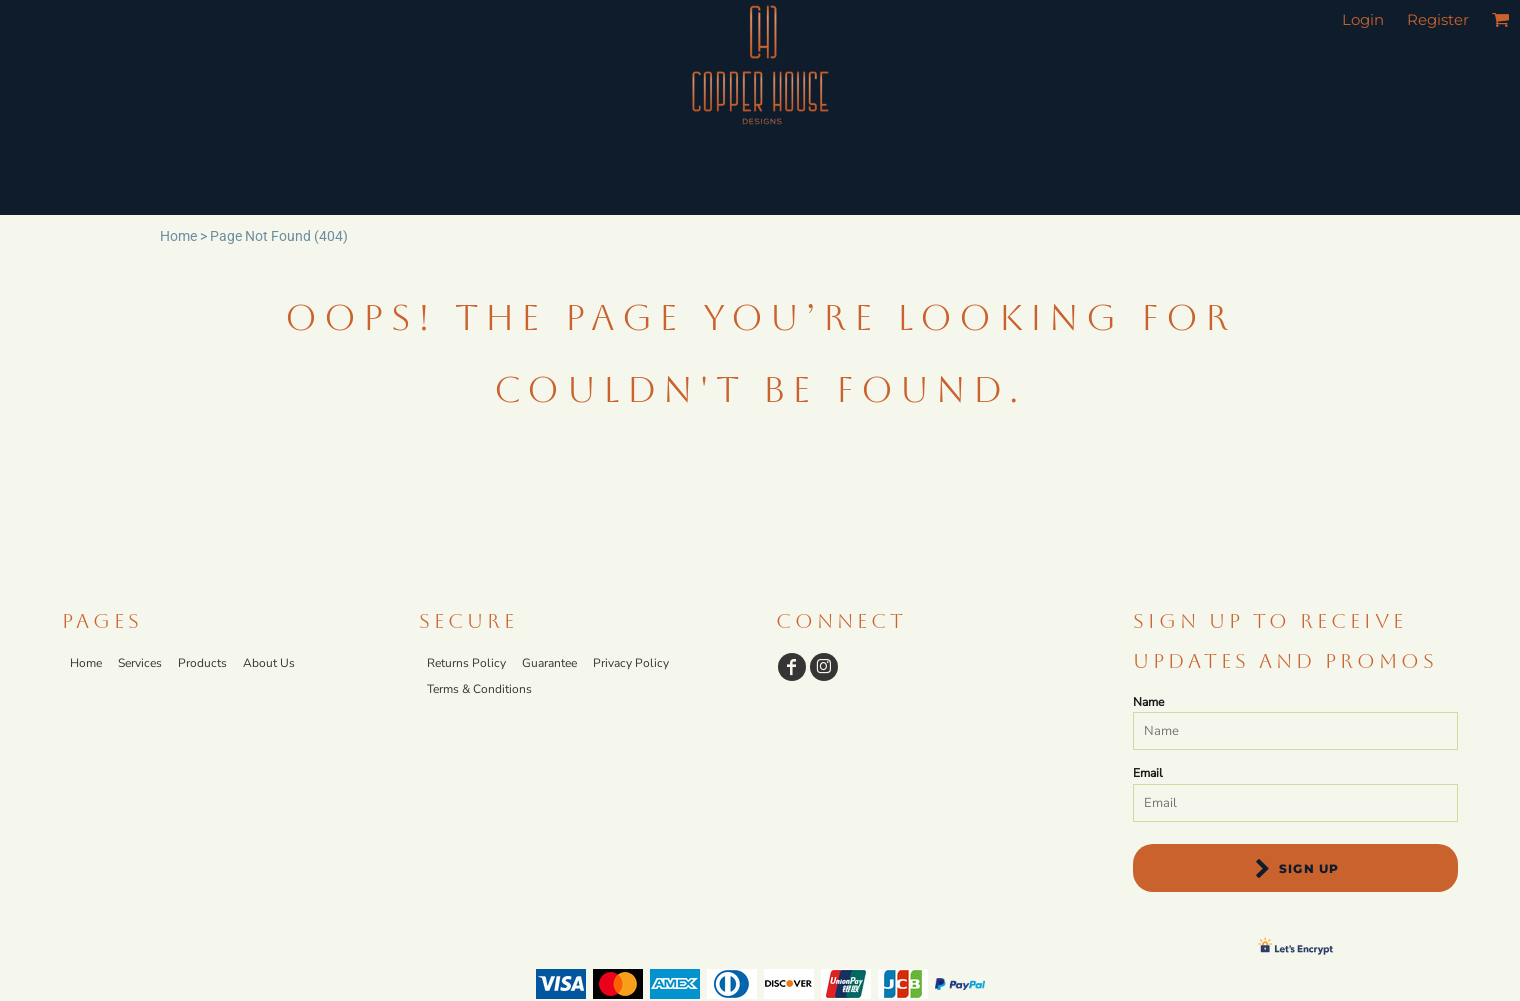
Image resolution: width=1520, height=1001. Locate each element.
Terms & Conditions (479, 689)
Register (1438, 19)
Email (1148, 773)
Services (140, 663)
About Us (269, 663)
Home (178, 236)
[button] (1501, 19)
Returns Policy (466, 663)
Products (202, 663)
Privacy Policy (631, 663)
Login (1363, 19)
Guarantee (549, 663)
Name (1148, 702)
